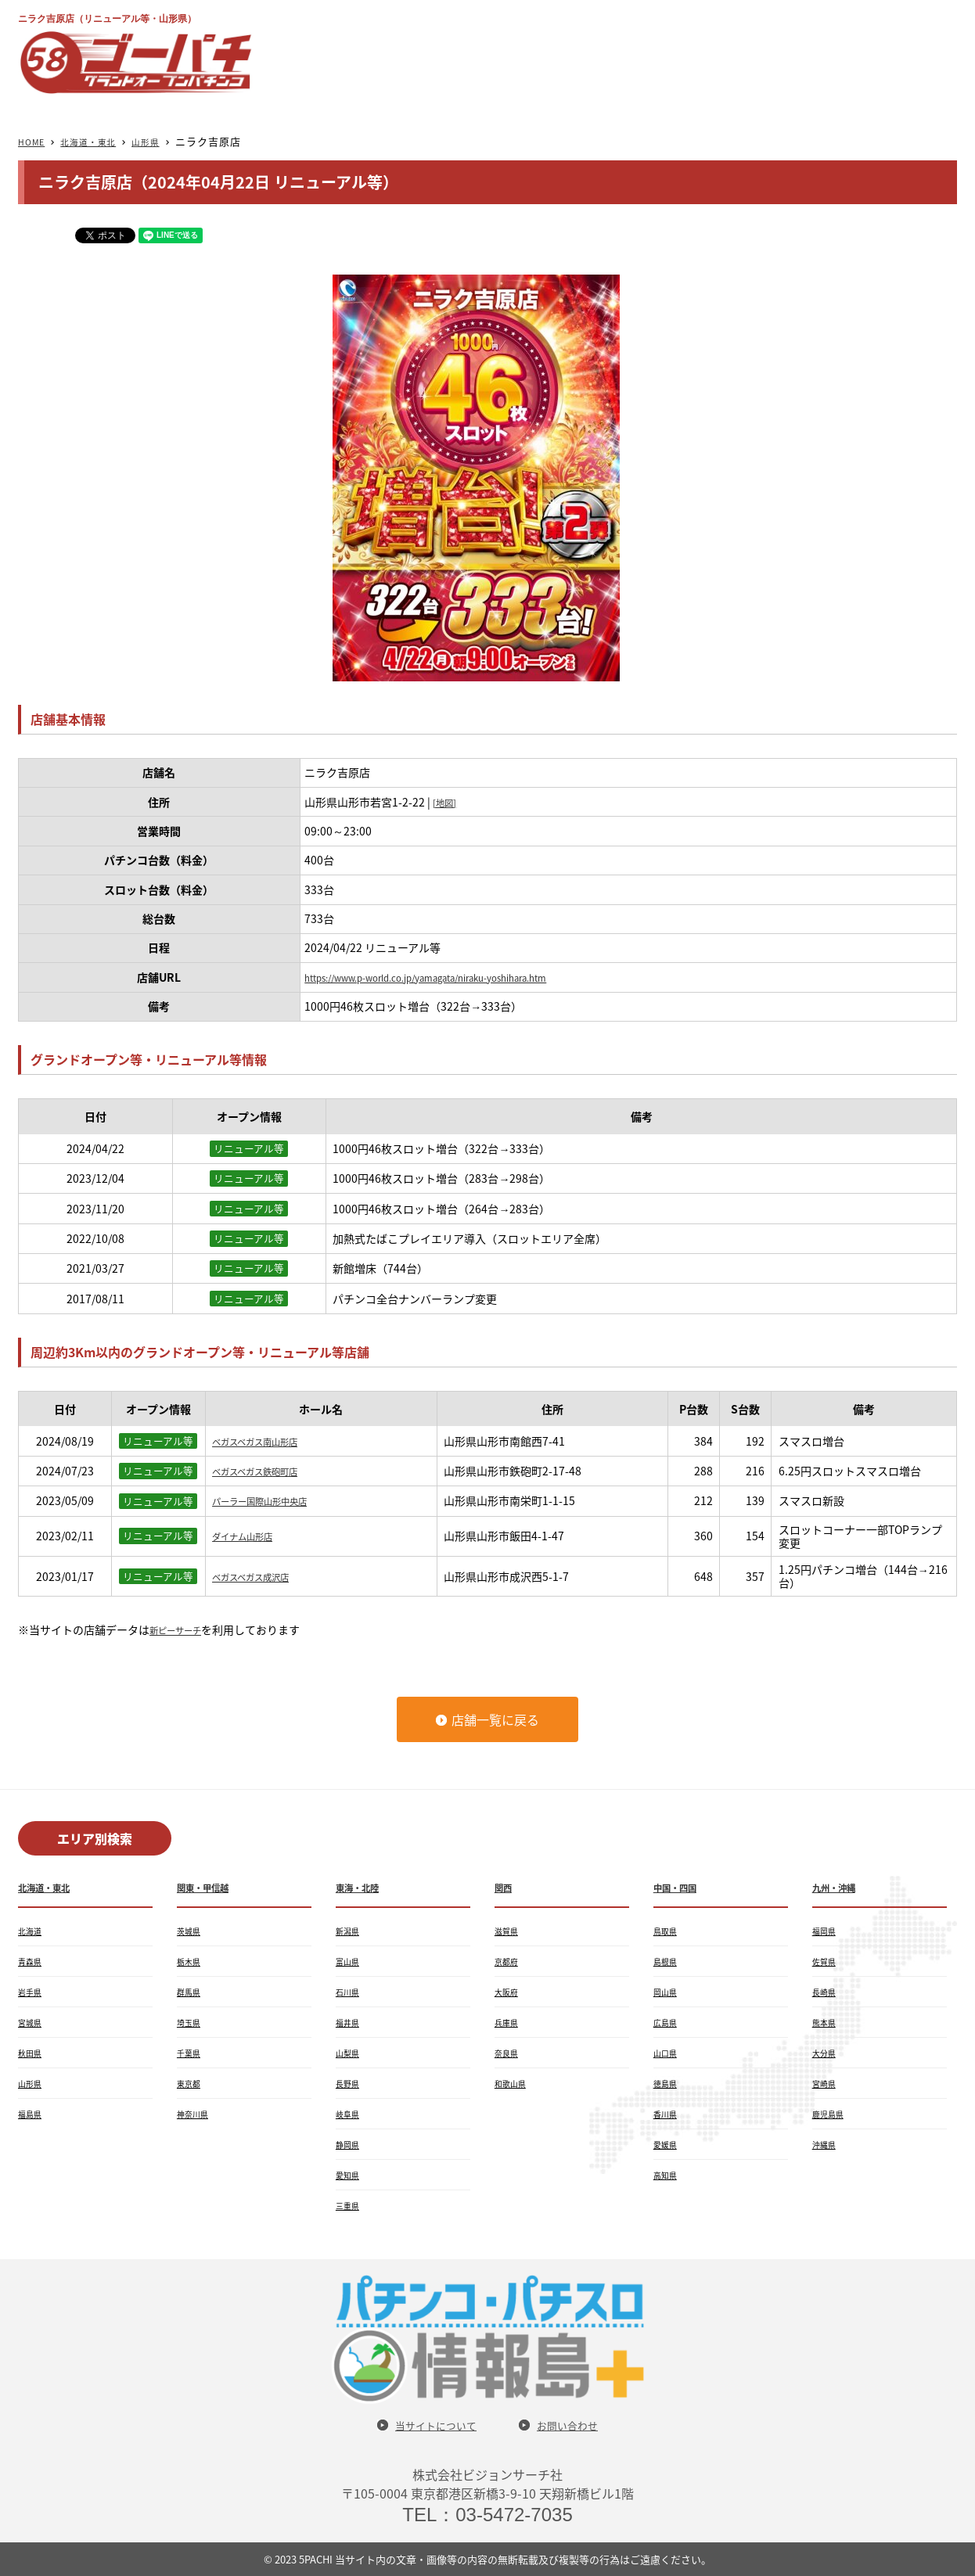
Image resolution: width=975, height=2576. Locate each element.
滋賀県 (509, 1931)
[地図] (447, 802)
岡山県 (667, 1992)
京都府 (509, 1961)
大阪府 (509, 1992)
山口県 (667, 2053)
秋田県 (32, 2053)
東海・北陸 (363, 1887)
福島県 (32, 2114)
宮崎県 (826, 2083)
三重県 (350, 2205)
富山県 (350, 1961)
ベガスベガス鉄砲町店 (266, 1470)
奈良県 (509, 2053)
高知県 (667, 2175)
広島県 (667, 2022)
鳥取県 (667, 1931)
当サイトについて (429, 2425)
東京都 (191, 2083)
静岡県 (350, 2144)
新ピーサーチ (182, 1629)
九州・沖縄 (839, 1887)
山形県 (164, 141)
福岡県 (826, 1931)
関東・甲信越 (210, 1887)
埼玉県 (191, 2022)
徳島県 (667, 2083)
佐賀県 (826, 1961)
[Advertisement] (672, 51)
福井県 (350, 2022)
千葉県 (191, 2053)
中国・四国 (680, 1887)
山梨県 (350, 2053)
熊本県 (826, 2022)
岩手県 (32, 1992)
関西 (505, 1887)
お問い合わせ (576, 2425)
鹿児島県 (831, 2114)
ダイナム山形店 (250, 1535)
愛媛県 (667, 2144)
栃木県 (191, 1961)
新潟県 (350, 1931)
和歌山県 (513, 2083)
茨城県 (191, 1931)
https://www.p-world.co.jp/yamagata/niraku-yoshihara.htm (457, 977)
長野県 (350, 2083)
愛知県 (350, 2175)
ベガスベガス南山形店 (266, 1441)
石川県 (350, 1992)
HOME (34, 141)
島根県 (667, 1961)
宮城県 (32, 2022)
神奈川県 (195, 2114)
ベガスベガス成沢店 (261, 1576)
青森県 (32, 1961)
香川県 (667, 2114)
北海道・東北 (99, 141)
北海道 (32, 1931)
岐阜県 (350, 2114)
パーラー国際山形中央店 (272, 1500)
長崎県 (826, 1992)
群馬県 (191, 1992)
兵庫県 (509, 2022)
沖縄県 (826, 2144)
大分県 (826, 2053)
